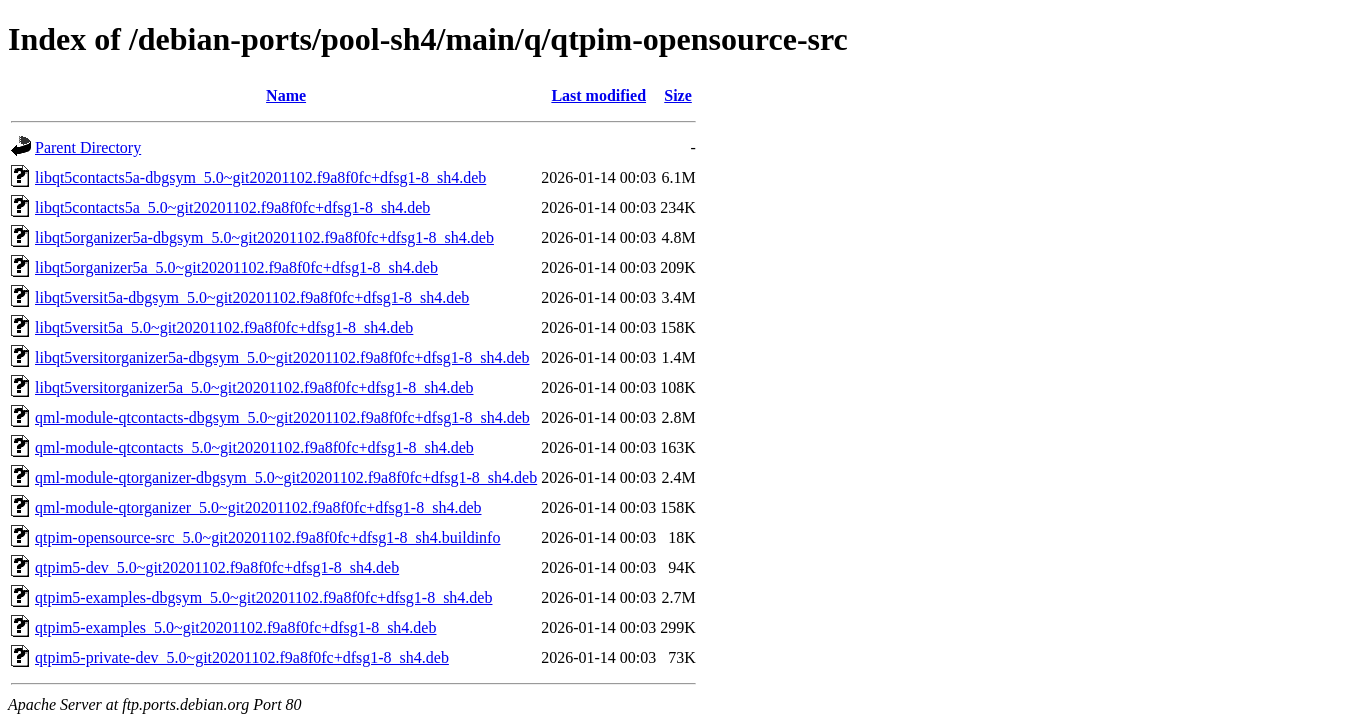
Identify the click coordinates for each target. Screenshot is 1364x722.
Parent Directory (88, 147)
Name (286, 95)
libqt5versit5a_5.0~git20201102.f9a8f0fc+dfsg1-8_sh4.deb (224, 327)
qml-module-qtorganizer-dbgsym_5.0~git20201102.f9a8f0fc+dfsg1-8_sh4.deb (286, 477)
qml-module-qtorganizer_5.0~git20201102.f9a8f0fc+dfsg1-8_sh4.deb (258, 507)
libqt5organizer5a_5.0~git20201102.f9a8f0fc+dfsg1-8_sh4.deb (236, 267)
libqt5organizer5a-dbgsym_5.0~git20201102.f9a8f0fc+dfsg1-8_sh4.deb (264, 237)
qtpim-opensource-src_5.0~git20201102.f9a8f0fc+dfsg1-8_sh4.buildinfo (267, 537)
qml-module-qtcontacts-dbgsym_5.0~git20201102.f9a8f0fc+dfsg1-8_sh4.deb (282, 417)
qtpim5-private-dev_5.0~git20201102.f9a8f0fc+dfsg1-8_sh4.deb (242, 657)
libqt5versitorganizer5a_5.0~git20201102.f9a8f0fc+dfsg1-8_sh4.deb (254, 387)
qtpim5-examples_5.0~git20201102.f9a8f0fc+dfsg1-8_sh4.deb (235, 627)
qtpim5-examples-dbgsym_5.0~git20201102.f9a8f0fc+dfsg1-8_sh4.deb (263, 597)
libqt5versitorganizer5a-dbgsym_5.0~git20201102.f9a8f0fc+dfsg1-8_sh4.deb (282, 357)
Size (678, 95)
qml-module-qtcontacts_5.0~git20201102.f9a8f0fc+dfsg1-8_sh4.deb (254, 447)
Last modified (598, 95)
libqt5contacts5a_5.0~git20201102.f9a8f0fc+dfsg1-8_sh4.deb (232, 207)
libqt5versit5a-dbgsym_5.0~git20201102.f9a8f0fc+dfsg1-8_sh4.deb (252, 297)
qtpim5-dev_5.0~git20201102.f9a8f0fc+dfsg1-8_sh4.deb (217, 567)
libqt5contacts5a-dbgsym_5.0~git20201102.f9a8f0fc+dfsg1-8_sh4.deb (260, 177)
